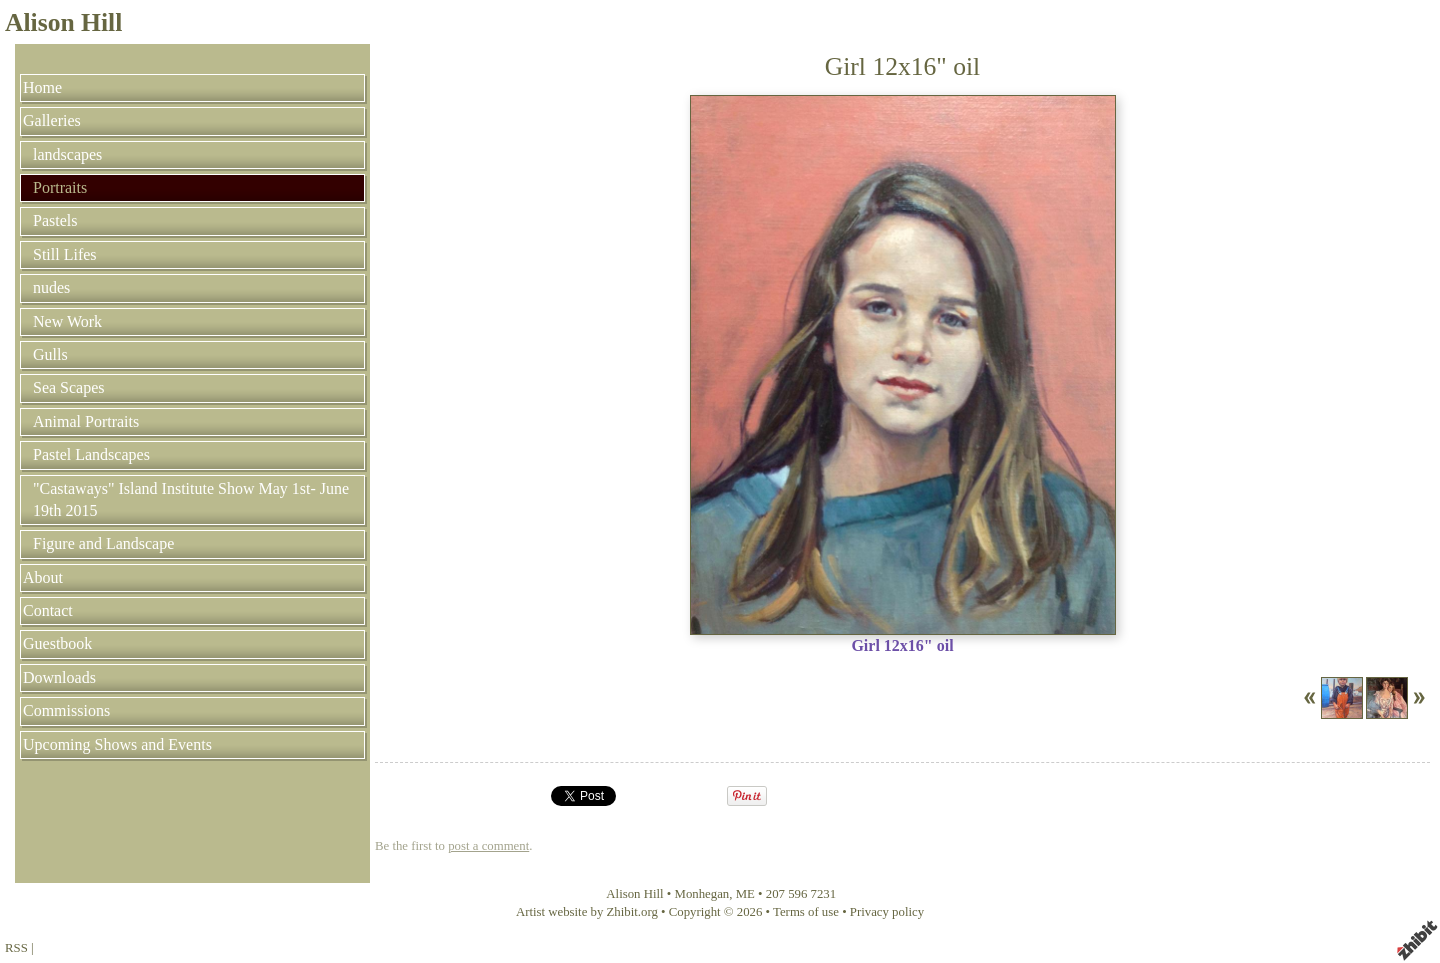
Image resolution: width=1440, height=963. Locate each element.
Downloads (59, 677)
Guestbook (57, 643)
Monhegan (702, 894)
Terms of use (806, 912)
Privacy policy (887, 912)
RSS (16, 948)
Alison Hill (63, 22)
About (43, 577)
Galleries (52, 120)
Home (42, 87)
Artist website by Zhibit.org (587, 912)
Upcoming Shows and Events (117, 744)
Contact (48, 610)
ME (745, 894)
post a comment (488, 846)
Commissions (66, 710)
